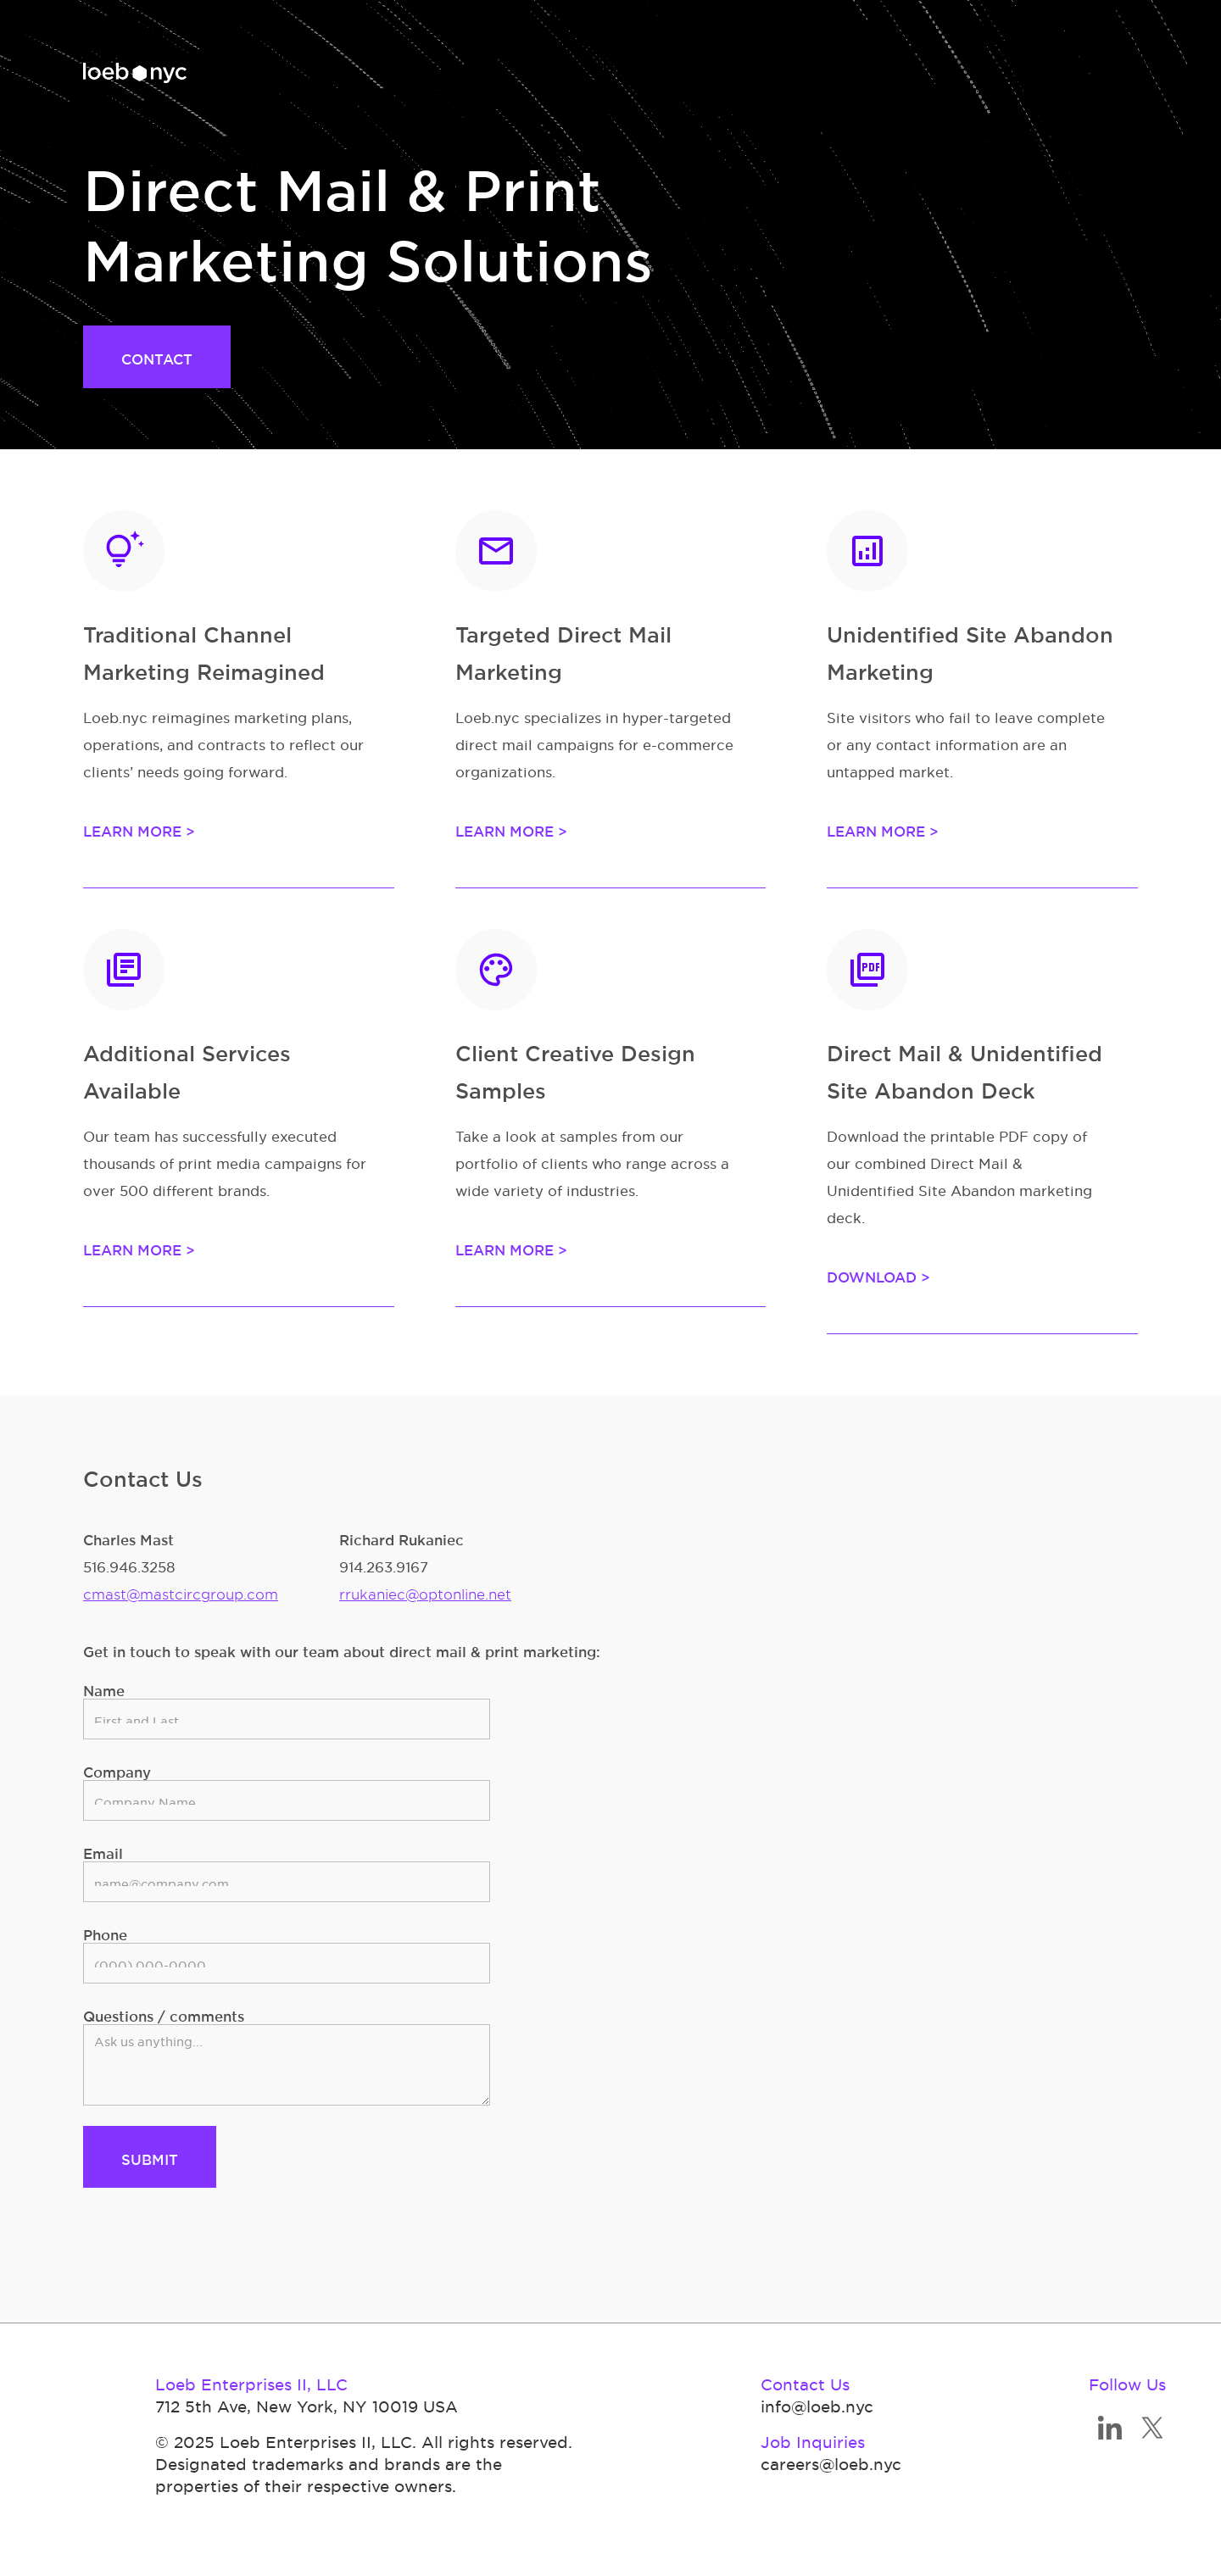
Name (104, 1688)
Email (103, 1850)
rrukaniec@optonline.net (425, 1591)
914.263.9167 (383, 1564)
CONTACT (156, 356)
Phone (105, 1932)
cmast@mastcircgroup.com (180, 1591)
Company (117, 1769)
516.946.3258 (129, 1564)
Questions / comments (163, 2013)
